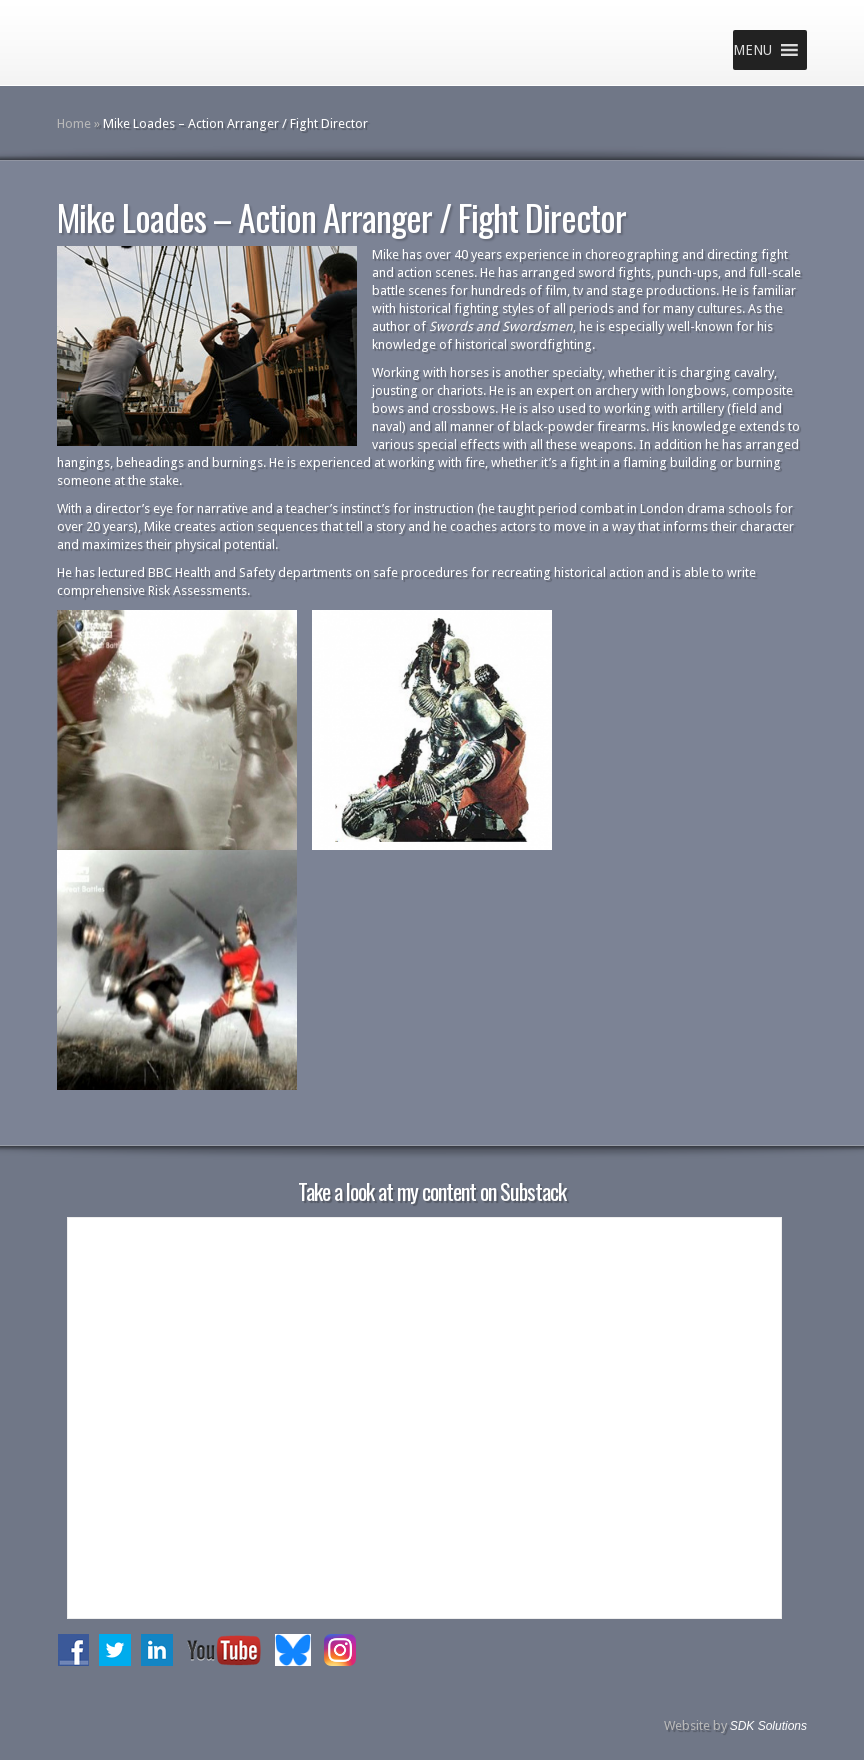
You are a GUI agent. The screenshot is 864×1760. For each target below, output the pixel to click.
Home (74, 123)
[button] (752, 50)
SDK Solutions (768, 1726)
